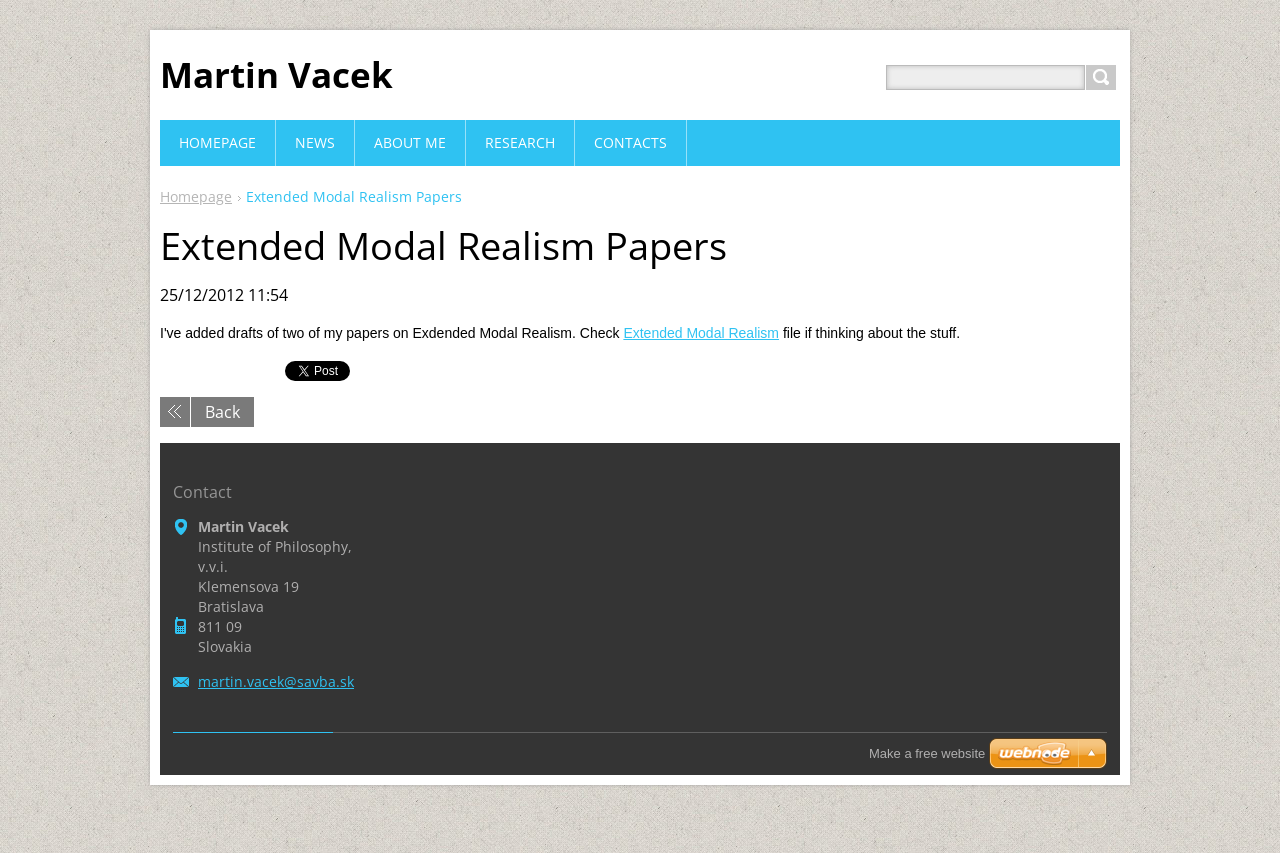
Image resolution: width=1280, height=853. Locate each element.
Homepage (196, 196)
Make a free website (927, 753)
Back (222, 412)
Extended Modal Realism (701, 333)
